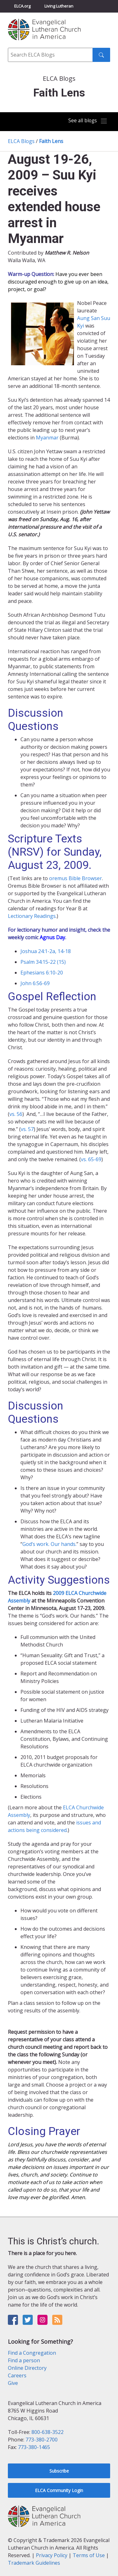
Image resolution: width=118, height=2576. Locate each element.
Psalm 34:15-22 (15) (43, 961)
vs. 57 (27, 1129)
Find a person (24, 2360)
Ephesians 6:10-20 (41, 972)
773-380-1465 (34, 2447)
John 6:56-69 (35, 983)
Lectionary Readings (32, 916)
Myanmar (47, 437)
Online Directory (27, 2367)
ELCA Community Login (59, 2490)
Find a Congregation (32, 2352)
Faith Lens (51, 141)
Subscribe (59, 2471)
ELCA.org (22, 6)
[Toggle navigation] (87, 121)
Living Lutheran (58, 6)
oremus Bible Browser (75, 878)
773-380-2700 (41, 2439)
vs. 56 (15, 1114)
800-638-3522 (47, 2432)
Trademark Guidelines (34, 2562)
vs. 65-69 (91, 1159)
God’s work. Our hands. (49, 1544)
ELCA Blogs (21, 141)
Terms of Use (89, 2555)
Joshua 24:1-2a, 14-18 (45, 951)
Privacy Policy (51, 2555)
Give (13, 2383)
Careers (17, 2375)
